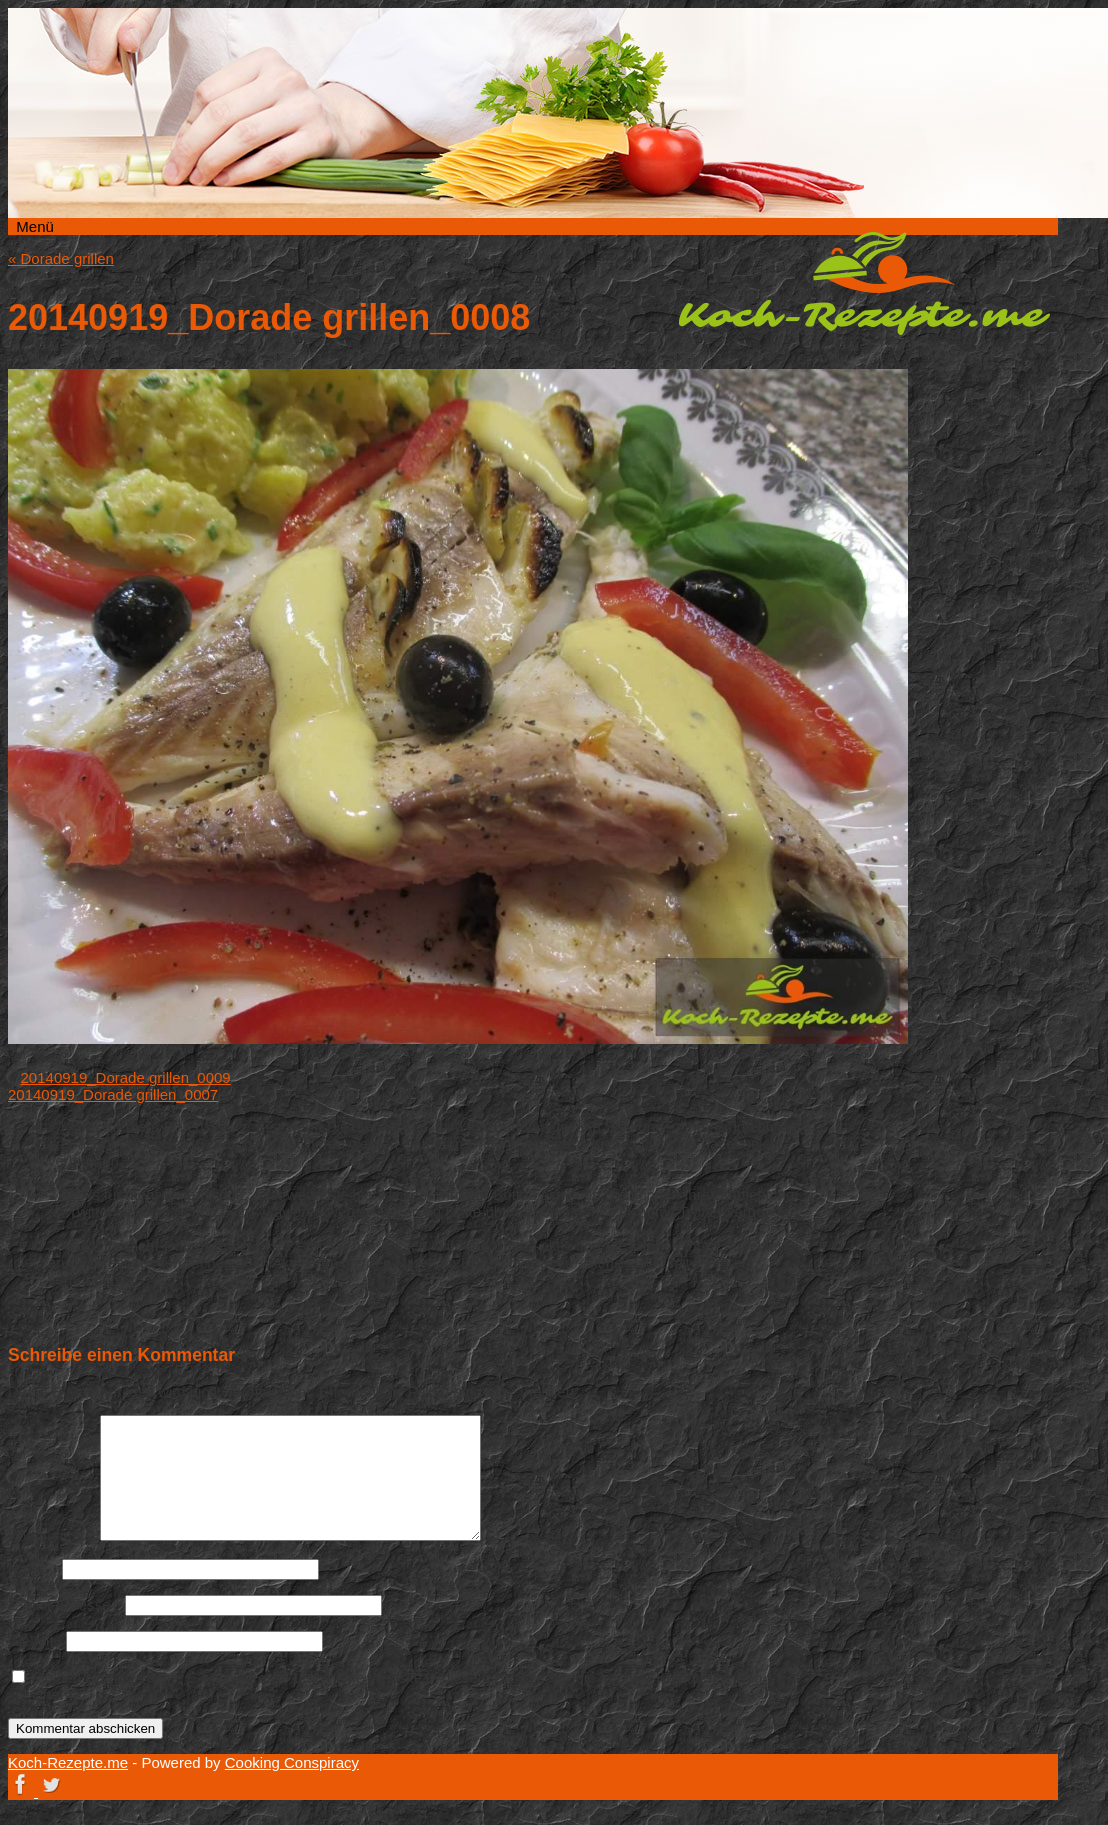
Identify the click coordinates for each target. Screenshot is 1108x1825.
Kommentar (52, 1535)
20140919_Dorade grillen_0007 (113, 1094)
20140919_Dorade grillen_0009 (126, 1077)
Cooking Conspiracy (292, 1762)
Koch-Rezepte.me (864, 283)
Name (33, 1568)
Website (35, 1640)
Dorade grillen (61, 258)
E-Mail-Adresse (64, 1604)
